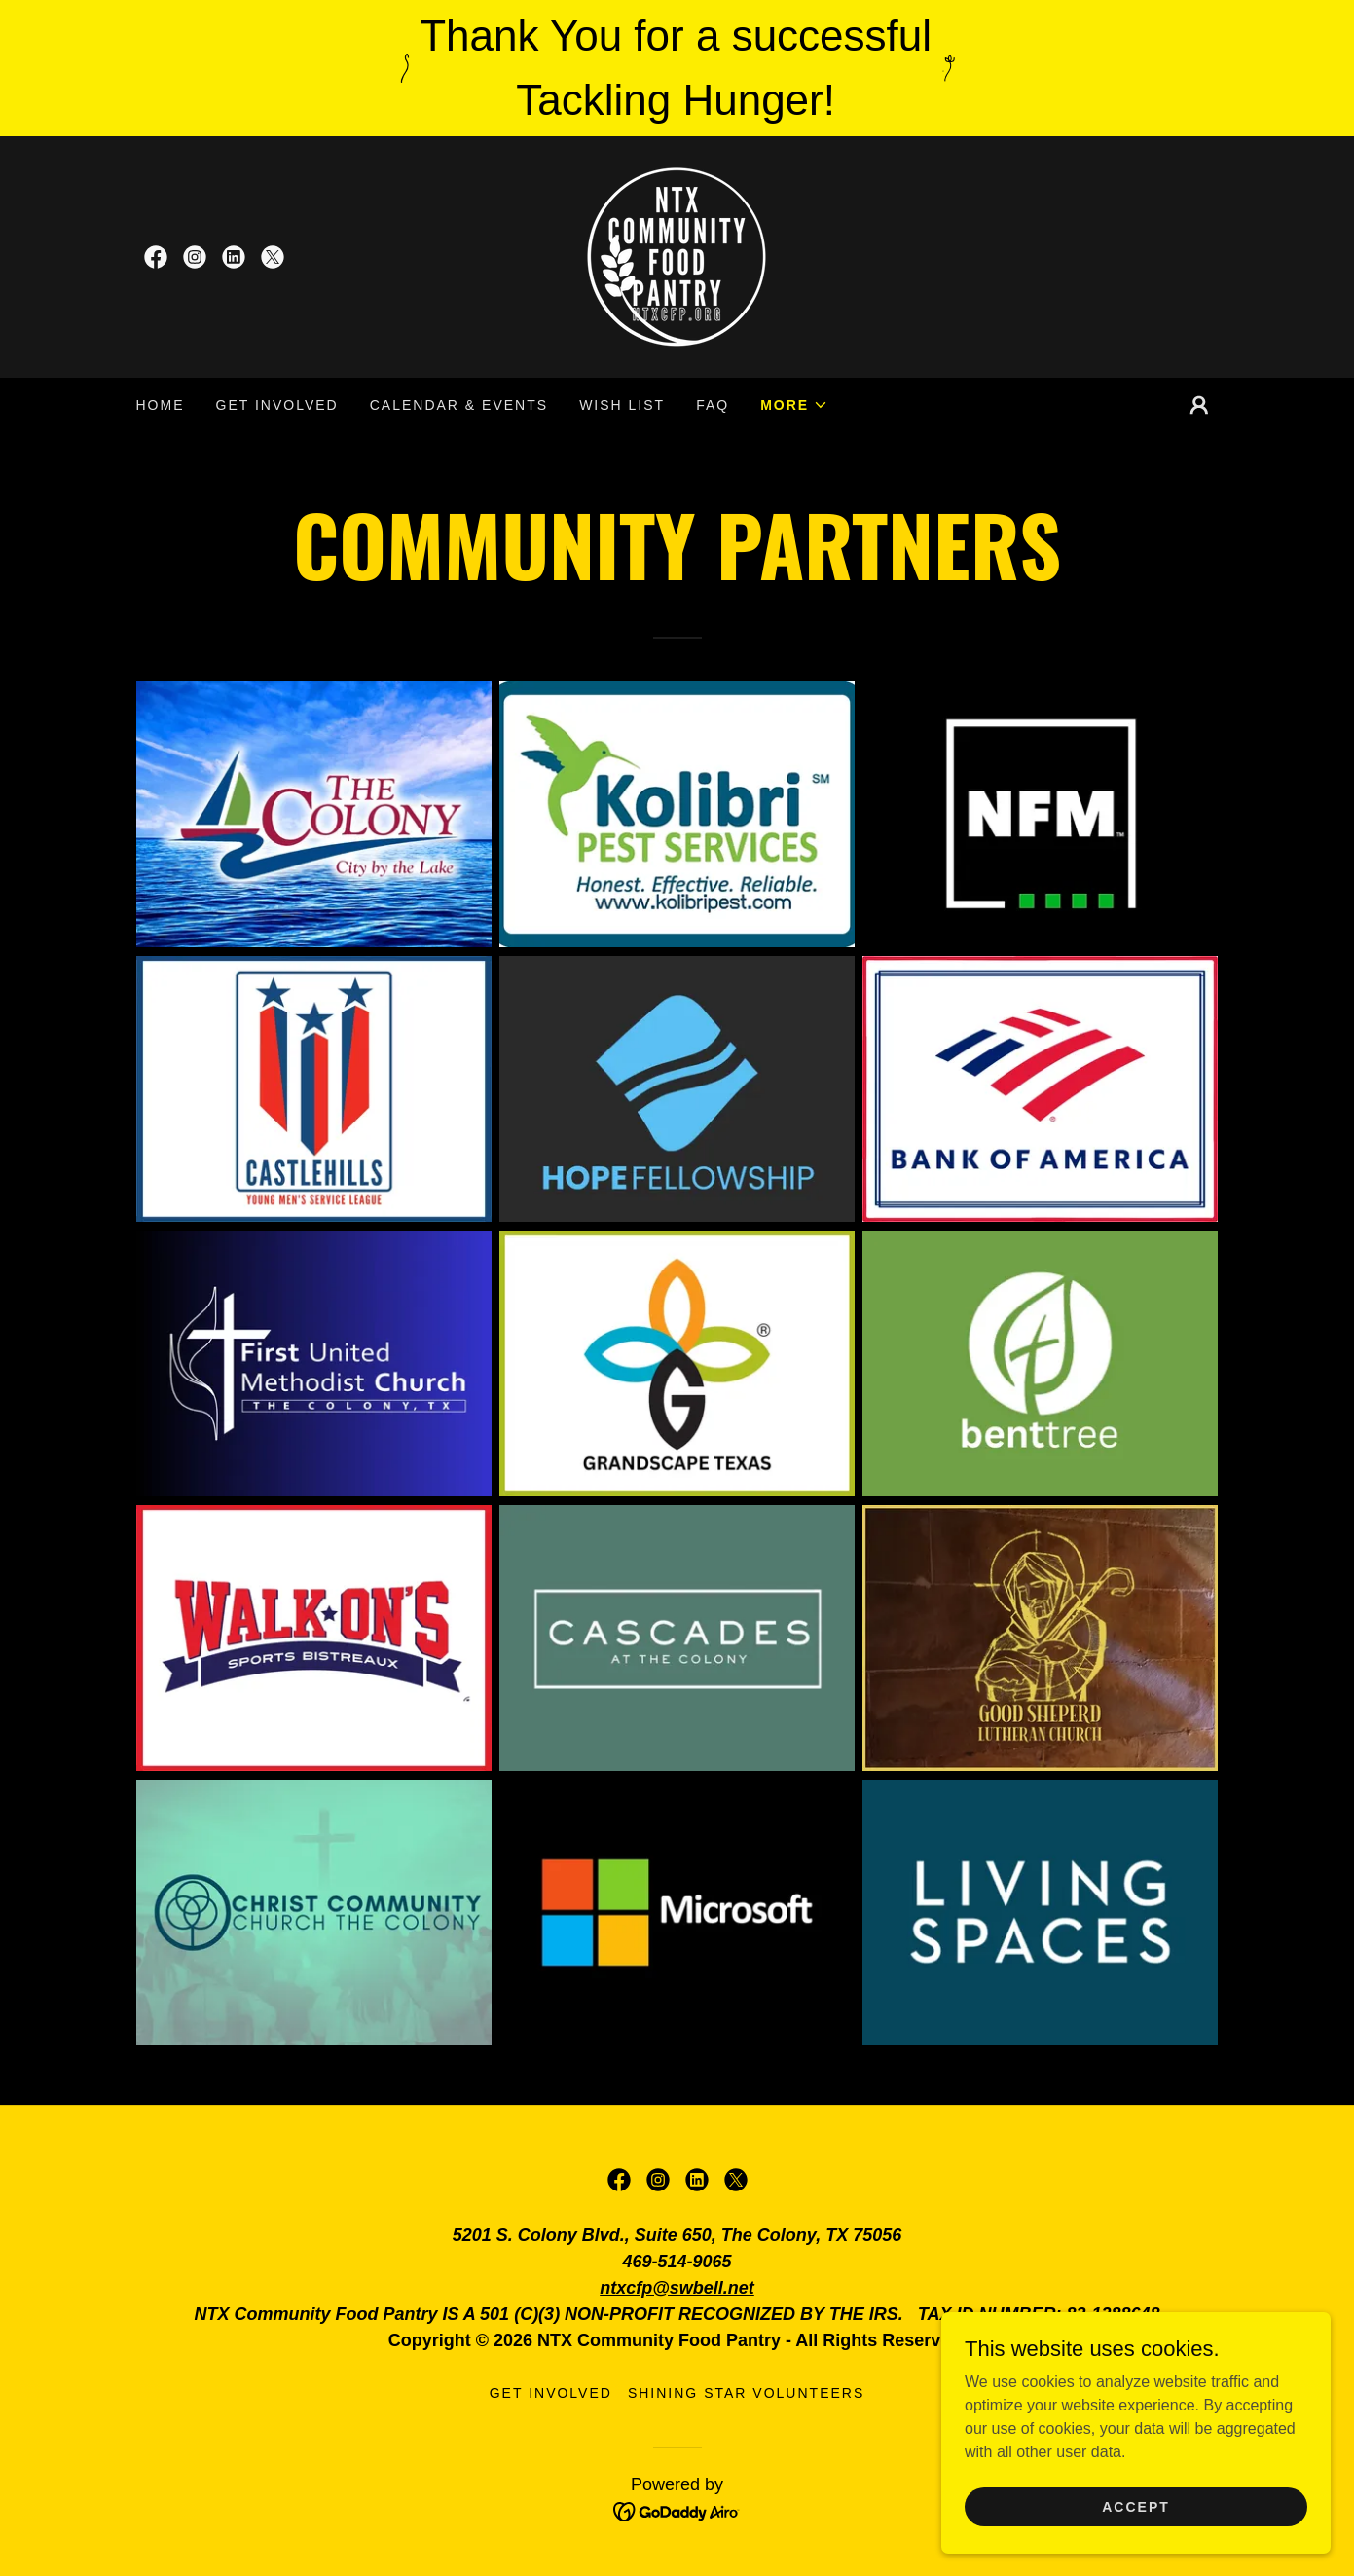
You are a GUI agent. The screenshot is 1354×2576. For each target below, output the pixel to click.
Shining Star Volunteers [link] (746, 2393)
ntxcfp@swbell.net (677, 2288)
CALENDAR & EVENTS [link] (459, 405)
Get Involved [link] (277, 405)
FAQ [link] (712, 405)
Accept (1136, 2506)
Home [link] (160, 405)
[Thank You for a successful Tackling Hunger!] (677, 68)
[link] (155, 257)
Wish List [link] (622, 405)
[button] (794, 405)
